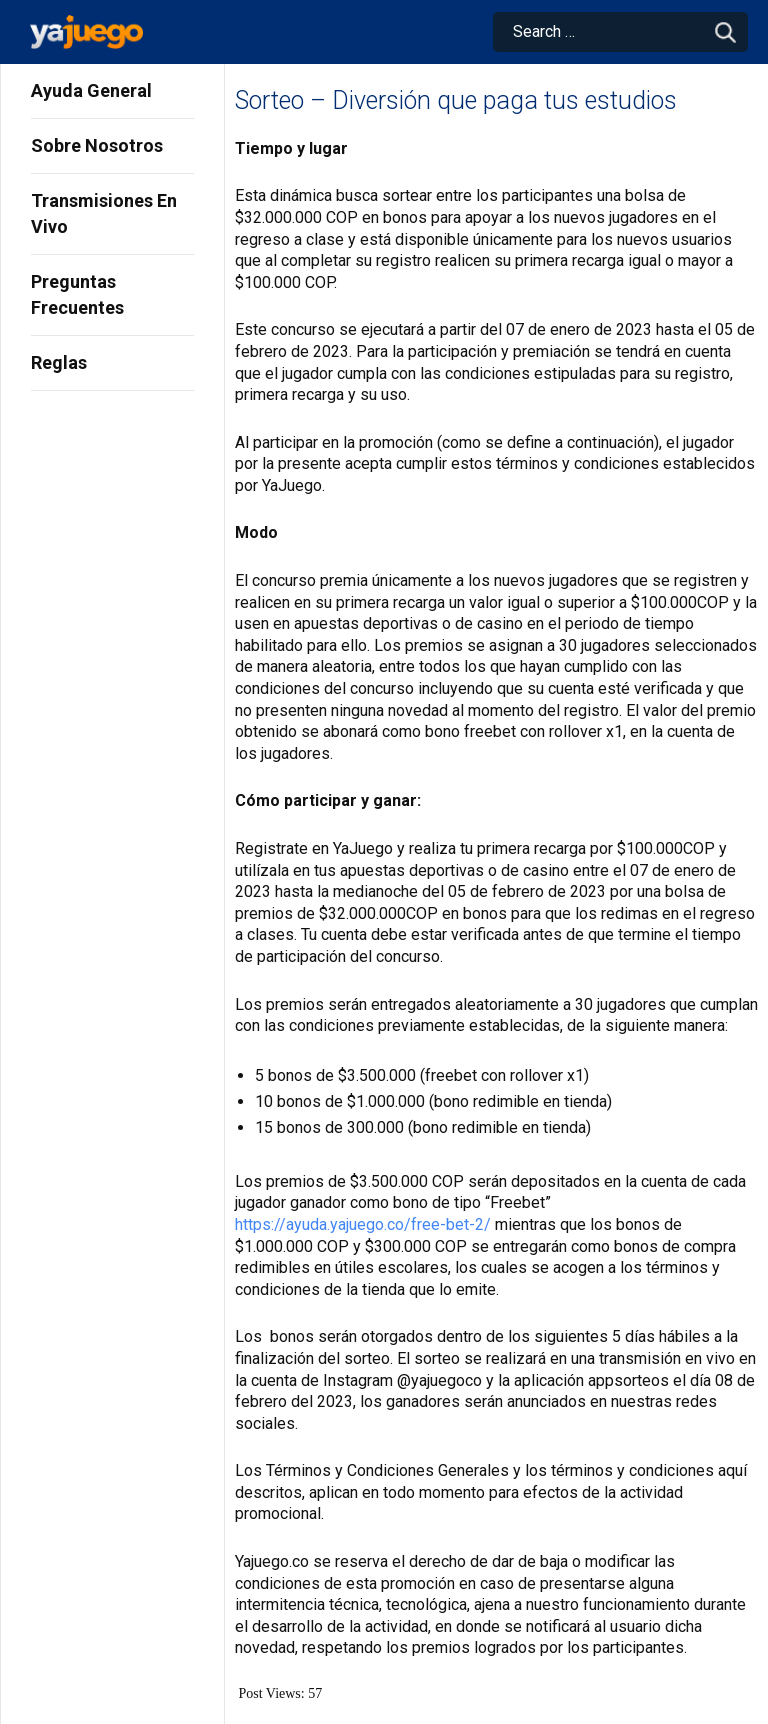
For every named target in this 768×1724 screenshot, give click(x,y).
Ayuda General (91, 90)
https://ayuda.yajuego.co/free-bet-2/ (363, 1224)
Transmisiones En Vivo (104, 213)
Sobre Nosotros (97, 145)
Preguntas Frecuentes (77, 294)
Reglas (59, 362)
